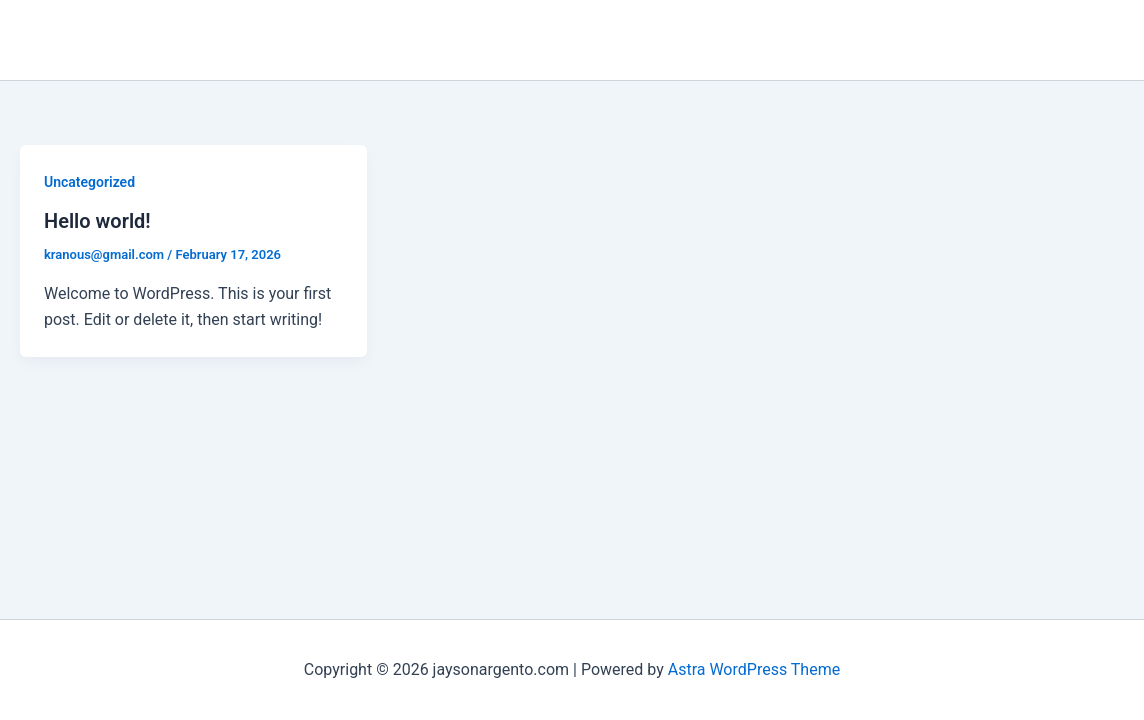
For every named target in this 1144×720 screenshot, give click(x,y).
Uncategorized (89, 182)
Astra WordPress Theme (754, 669)
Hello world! (97, 221)
